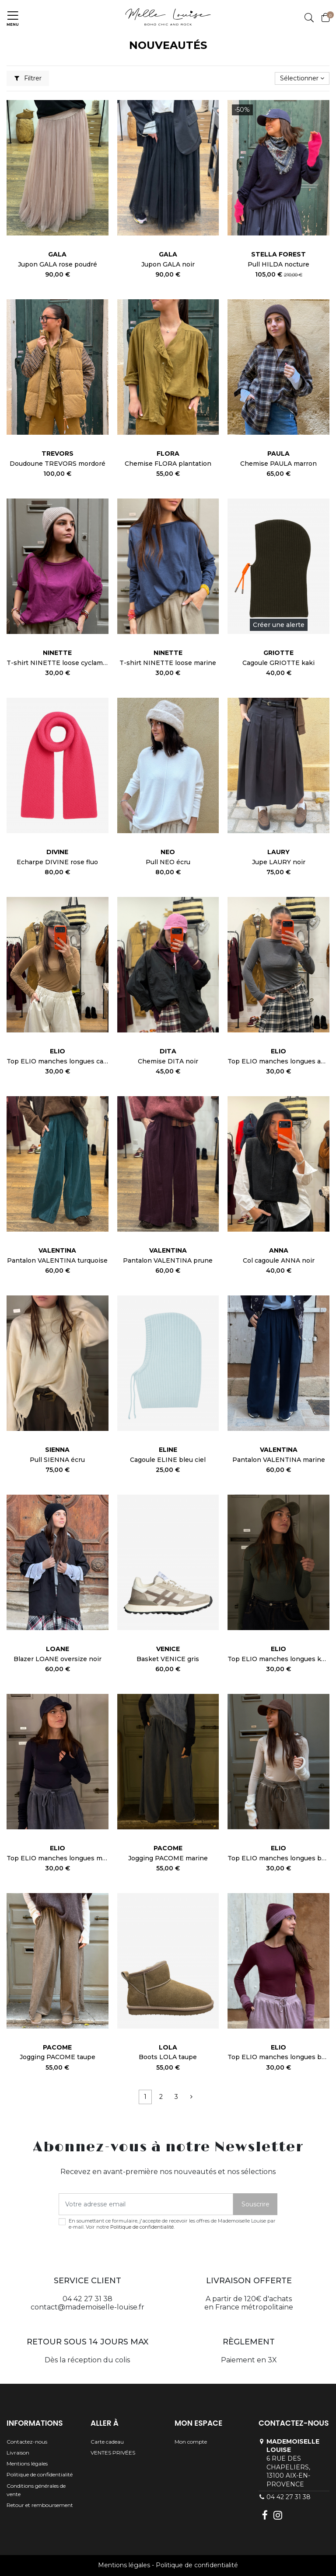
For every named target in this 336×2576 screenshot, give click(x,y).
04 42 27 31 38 (288, 2497)
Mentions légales (27, 2463)
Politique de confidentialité (142, 2227)
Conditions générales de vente (36, 2490)
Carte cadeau (107, 2441)
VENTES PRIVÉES (113, 2452)
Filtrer (28, 78)
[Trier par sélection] (302, 78)
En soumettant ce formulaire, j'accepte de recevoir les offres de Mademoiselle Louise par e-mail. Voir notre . (172, 2224)
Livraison (18, 2452)
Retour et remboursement (40, 2505)
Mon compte (191, 2441)
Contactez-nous (27, 2441)
